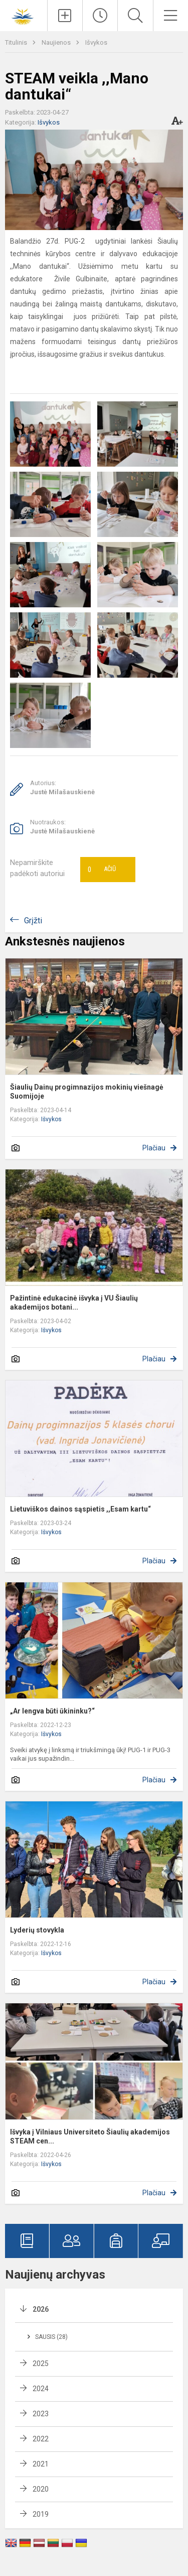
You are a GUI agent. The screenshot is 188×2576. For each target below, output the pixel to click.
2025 (41, 2363)
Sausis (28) (51, 2336)
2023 (41, 2414)
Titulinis (17, 42)
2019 (41, 2514)
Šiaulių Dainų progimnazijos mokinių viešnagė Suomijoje (86, 1091)
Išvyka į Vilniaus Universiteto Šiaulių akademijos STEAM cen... (90, 2136)
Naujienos (57, 42)
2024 (41, 2389)
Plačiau (153, 1148)
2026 (41, 2309)
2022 (41, 2439)
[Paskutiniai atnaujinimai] (100, 15)
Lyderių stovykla (37, 1930)
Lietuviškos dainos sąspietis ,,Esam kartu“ (80, 1509)
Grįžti (33, 920)
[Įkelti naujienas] (65, 15)
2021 (41, 2464)
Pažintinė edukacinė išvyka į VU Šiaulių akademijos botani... (74, 1302)
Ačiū (102, 869)
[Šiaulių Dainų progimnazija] (23, 14)
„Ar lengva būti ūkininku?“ (52, 1711)
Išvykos (96, 42)
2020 (41, 2489)
